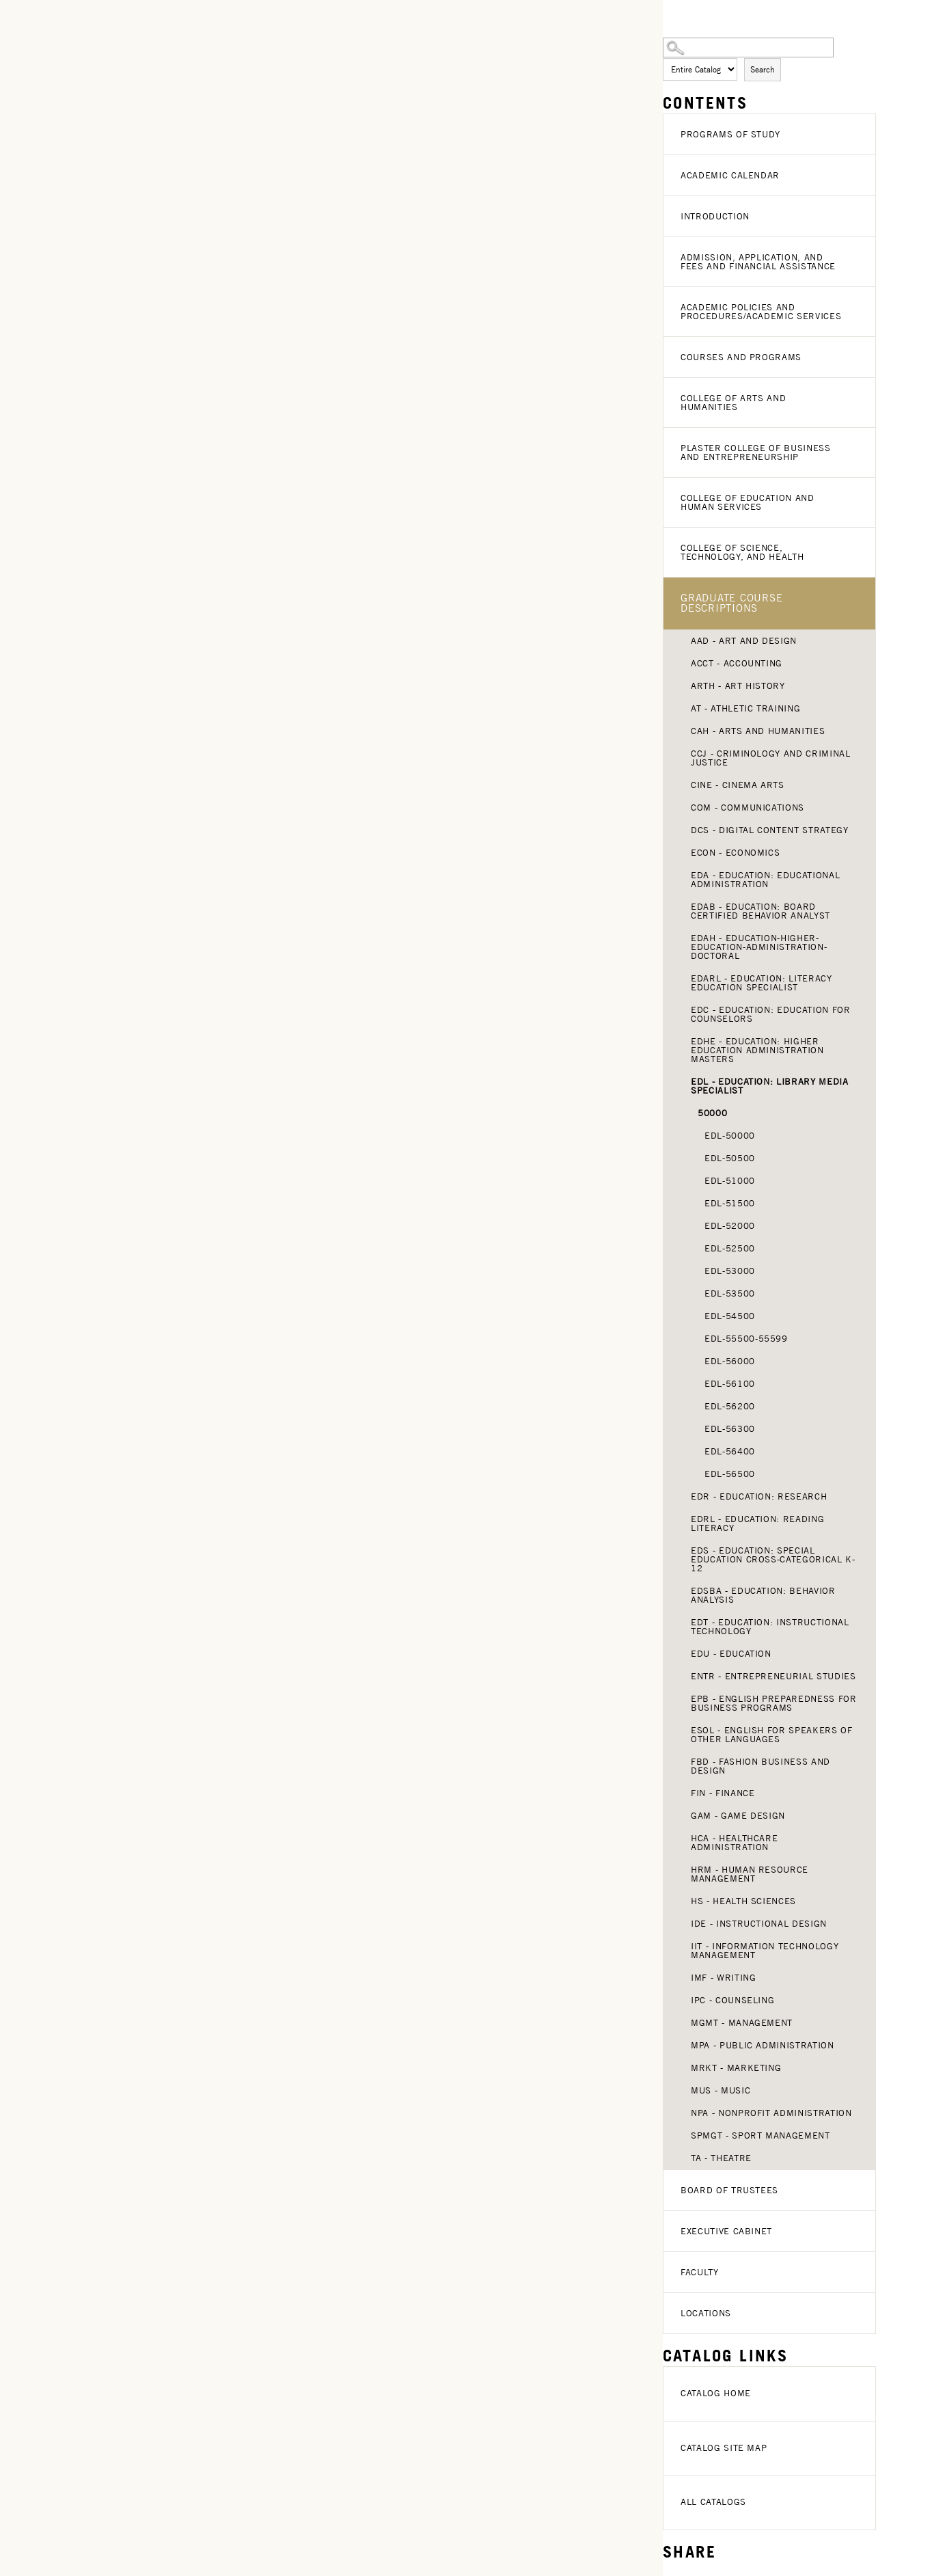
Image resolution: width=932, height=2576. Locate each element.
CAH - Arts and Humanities (758, 731)
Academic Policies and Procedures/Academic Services (761, 311)
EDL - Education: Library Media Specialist (770, 1086)
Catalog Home (716, 2393)
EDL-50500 (729, 1158)
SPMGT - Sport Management (760, 2135)
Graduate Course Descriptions (731, 603)
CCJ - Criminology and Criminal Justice (771, 758)
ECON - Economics (735, 853)
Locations (706, 2313)
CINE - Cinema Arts (737, 785)
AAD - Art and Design (744, 641)
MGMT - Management (742, 2023)
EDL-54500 (729, 1316)
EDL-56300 (729, 1429)
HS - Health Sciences (743, 1901)
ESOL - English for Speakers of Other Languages (772, 1734)
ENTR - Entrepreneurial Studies (773, 1676)
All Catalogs (713, 2502)
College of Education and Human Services (747, 502)
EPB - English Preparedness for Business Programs (774, 1703)
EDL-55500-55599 (746, 1338)
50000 (712, 1113)
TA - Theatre (721, 2158)
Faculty (700, 2272)
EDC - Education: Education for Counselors (771, 1014)
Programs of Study (730, 134)
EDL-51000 (729, 1181)
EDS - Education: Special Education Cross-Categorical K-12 (773, 1559)
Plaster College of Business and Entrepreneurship (756, 452)
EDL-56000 (729, 1361)
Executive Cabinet (726, 2231)
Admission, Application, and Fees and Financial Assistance (758, 261)
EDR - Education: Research (759, 1496)
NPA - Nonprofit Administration (771, 2113)
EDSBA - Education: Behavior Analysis (763, 1595)
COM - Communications (747, 807)
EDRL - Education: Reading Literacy (757, 1523)
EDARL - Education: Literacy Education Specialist (761, 982)
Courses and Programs (741, 357)
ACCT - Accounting (736, 663)
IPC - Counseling (732, 2000)
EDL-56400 (729, 1451)
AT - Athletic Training (745, 708)
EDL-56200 (729, 1406)
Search (762, 69)
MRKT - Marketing (736, 2068)
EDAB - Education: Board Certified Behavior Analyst (760, 911)
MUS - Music (720, 2090)
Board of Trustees (729, 2190)
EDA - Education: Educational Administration (765, 879)
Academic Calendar (730, 175)
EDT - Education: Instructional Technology (770, 1626)
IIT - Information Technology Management (764, 1950)
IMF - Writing (723, 1977)
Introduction (715, 216)
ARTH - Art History (738, 686)
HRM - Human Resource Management (749, 1874)
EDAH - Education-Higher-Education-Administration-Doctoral (759, 947)
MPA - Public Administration (762, 2045)
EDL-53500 (729, 1293)
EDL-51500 (729, 1203)
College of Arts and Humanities (733, 402)
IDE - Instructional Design (759, 1924)
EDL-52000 (729, 1226)
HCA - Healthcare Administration (734, 1842)
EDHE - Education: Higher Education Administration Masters (757, 1050)
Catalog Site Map (724, 2448)
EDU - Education (731, 1654)
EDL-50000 (729, 1135)
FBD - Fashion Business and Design (760, 1766)
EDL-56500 (729, 1474)
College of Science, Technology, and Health (742, 552)
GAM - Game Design (738, 1816)
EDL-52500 (729, 1248)
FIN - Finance (722, 1793)
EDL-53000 (729, 1271)
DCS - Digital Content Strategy (770, 830)
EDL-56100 (729, 1384)
